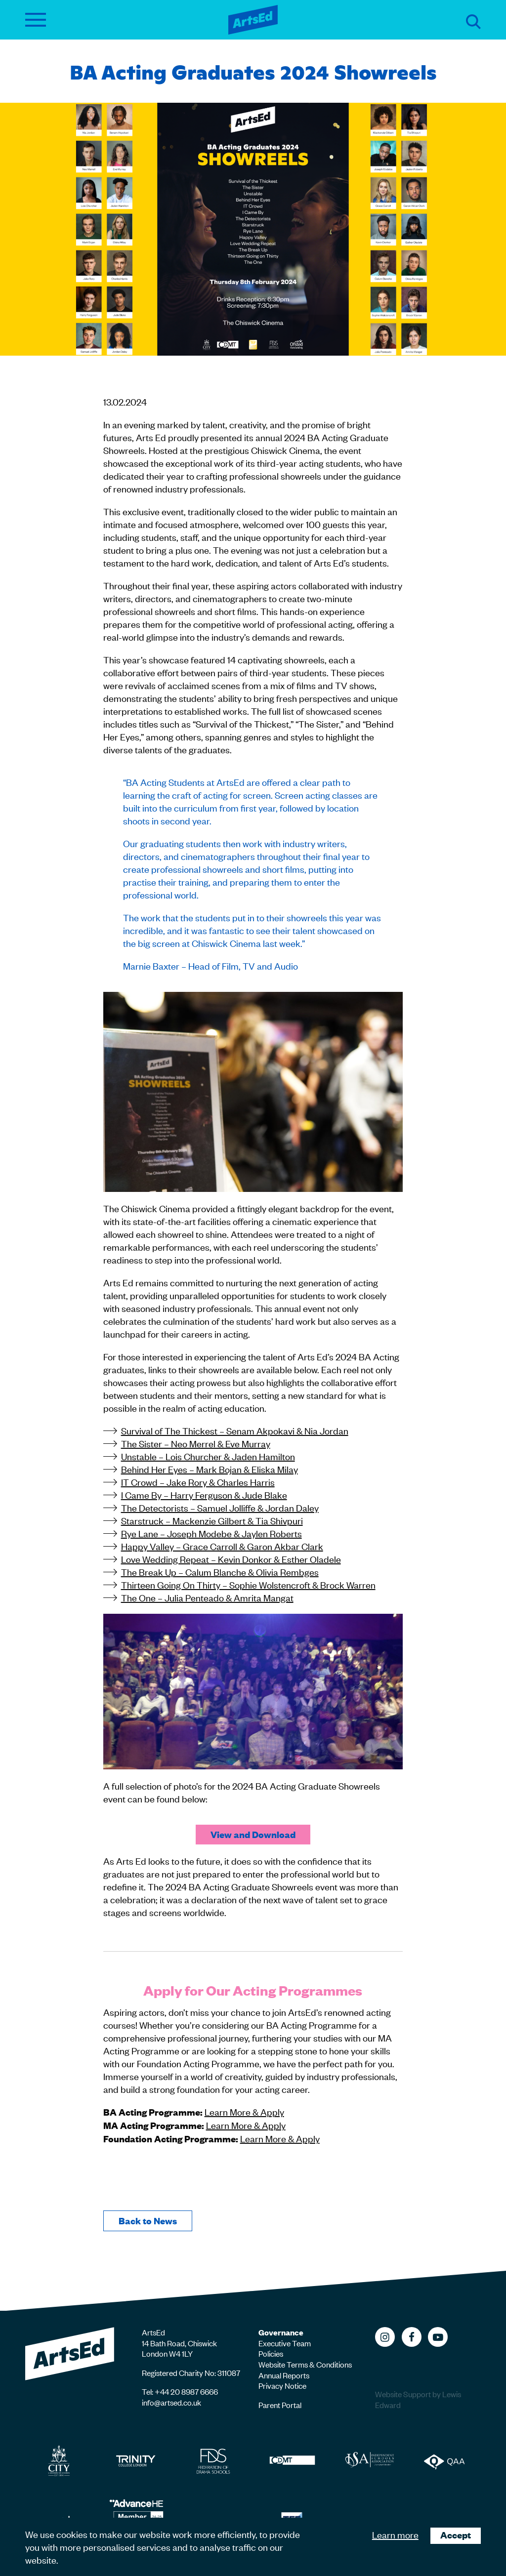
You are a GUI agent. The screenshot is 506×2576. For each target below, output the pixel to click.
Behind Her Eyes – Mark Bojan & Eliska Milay (209, 1469)
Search (473, 21)
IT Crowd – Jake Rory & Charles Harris (198, 1481)
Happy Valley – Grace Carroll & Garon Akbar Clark (222, 1546)
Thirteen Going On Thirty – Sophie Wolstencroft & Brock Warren (248, 1584)
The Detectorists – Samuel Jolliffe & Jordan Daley (220, 1507)
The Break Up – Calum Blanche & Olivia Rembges (220, 1571)
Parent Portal (279, 2404)
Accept (455, 2535)
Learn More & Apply (244, 2111)
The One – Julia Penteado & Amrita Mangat (207, 1597)
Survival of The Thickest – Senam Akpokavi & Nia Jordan (234, 1430)
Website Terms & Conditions (305, 2364)
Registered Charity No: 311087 (191, 2372)
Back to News (148, 2220)
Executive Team (284, 2342)
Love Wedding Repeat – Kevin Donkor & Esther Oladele (231, 1559)
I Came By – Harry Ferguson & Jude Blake (204, 1494)
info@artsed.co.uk (171, 2402)
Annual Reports (283, 2375)
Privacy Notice (282, 2385)
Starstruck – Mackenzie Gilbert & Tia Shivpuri (212, 1520)
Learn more (395, 2534)
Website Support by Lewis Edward (418, 2399)
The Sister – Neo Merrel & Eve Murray (195, 1443)
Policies (270, 2353)
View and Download (253, 1834)
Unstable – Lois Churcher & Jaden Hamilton (208, 1456)
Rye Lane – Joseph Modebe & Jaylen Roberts (211, 1533)
